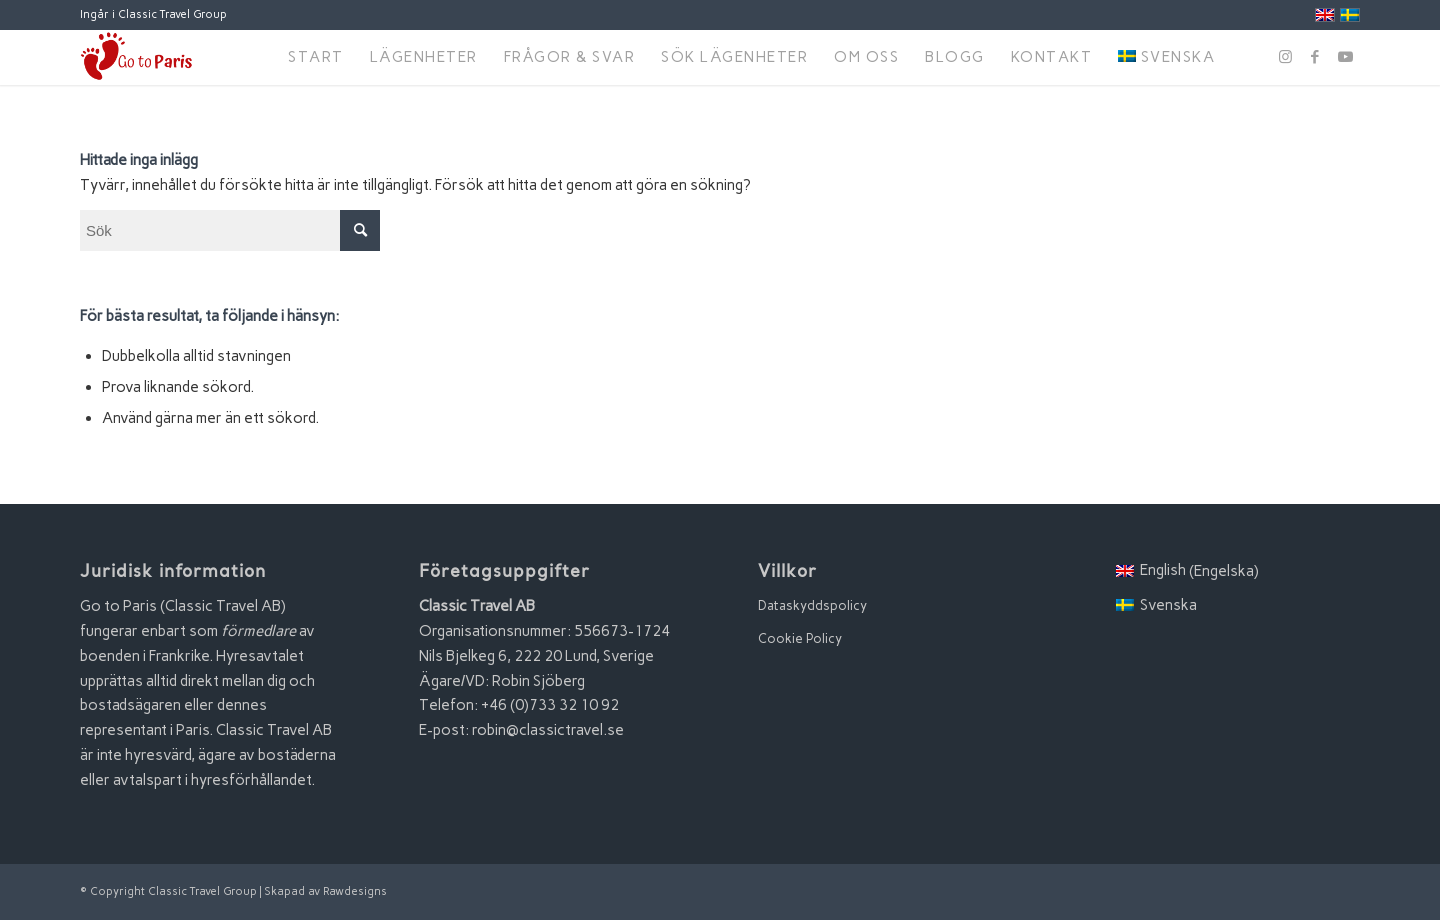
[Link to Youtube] (1345, 57)
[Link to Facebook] (1315, 57)
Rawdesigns (355, 891)
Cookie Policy (800, 638)
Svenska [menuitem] (1168, 605)
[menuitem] (316, 57)
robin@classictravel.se (548, 730)
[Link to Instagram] (1285, 57)
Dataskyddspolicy (812, 605)
